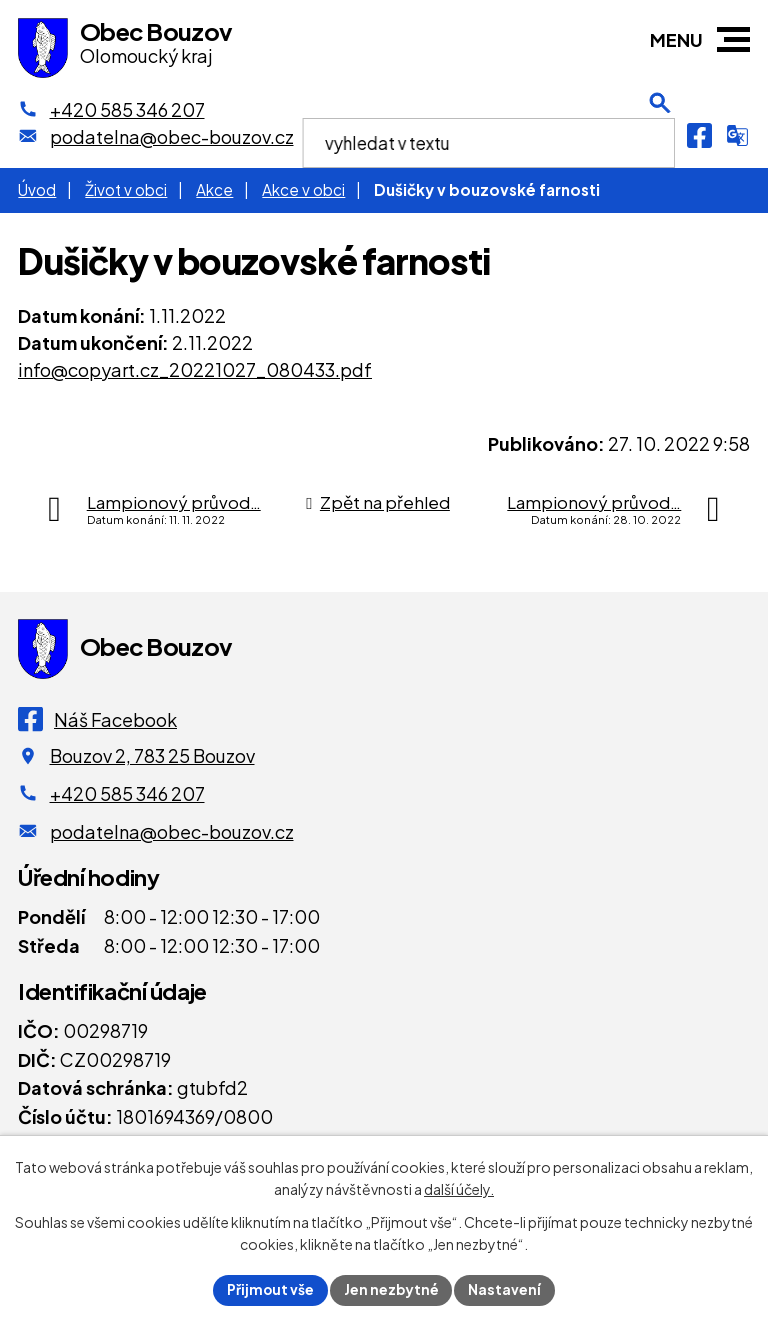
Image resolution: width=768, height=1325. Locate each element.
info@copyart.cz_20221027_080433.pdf (195, 369)
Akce (214, 189)
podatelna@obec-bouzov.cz (172, 831)
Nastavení (506, 1289)
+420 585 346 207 (127, 793)
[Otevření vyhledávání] (660, 135)
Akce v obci (303, 189)
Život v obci (126, 189)
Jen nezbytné (392, 1289)
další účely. (459, 1189)
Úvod (37, 189)
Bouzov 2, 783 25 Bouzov (152, 755)
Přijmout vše (270, 1289)
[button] (733, 39)
